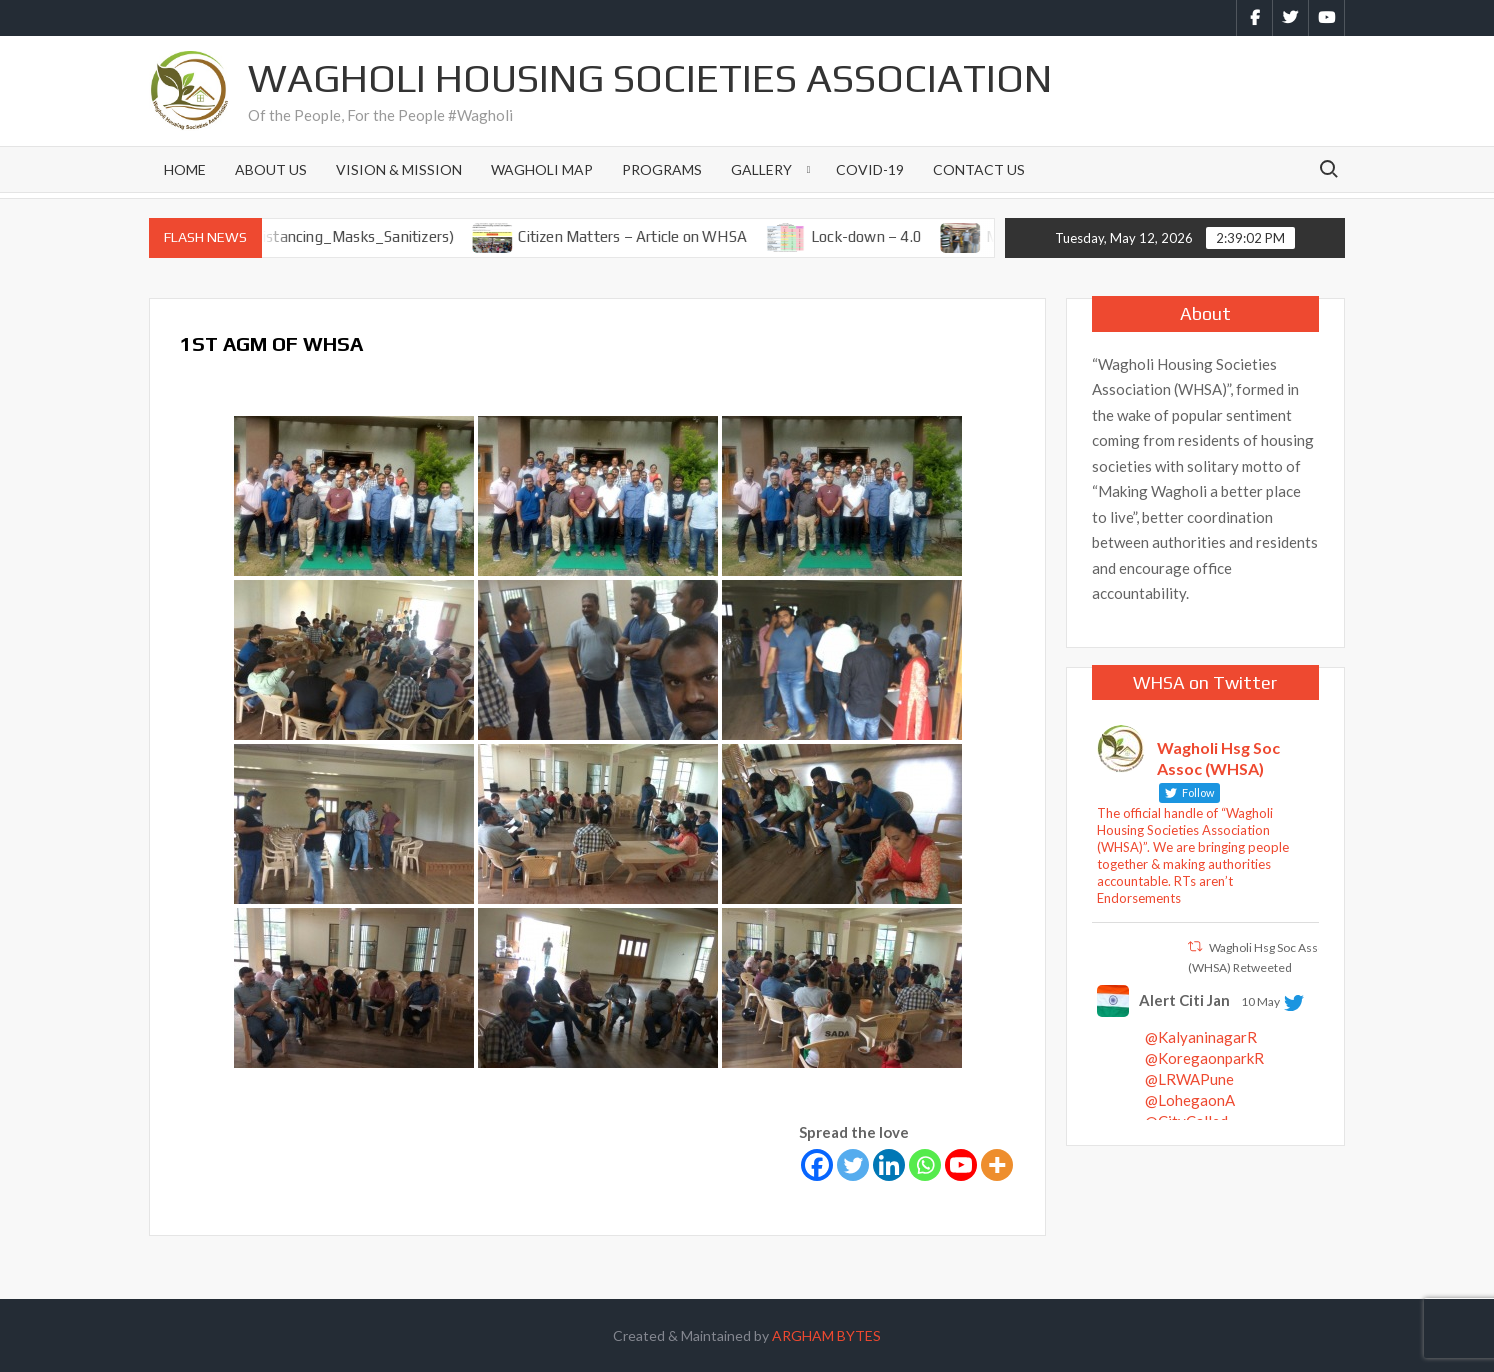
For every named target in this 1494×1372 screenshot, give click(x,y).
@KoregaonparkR (1204, 1058)
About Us (271, 169)
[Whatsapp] (925, 1165)
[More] (997, 1165)
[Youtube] (961, 1165)
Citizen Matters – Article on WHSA (649, 236)
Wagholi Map (542, 169)
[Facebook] (817, 1165)
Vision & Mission (399, 169)
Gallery (761, 169)
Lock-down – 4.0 (883, 236)
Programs (662, 169)
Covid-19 (870, 169)
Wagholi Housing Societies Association (650, 78)
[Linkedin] (889, 1165)
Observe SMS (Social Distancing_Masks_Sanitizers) (301, 236)
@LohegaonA (1190, 1100)
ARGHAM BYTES (826, 1335)
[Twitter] (853, 1165)
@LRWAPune (1189, 1079)
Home (185, 169)
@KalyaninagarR (1201, 1037)
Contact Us (979, 169)
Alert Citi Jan (1184, 1000)
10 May (1260, 1001)
